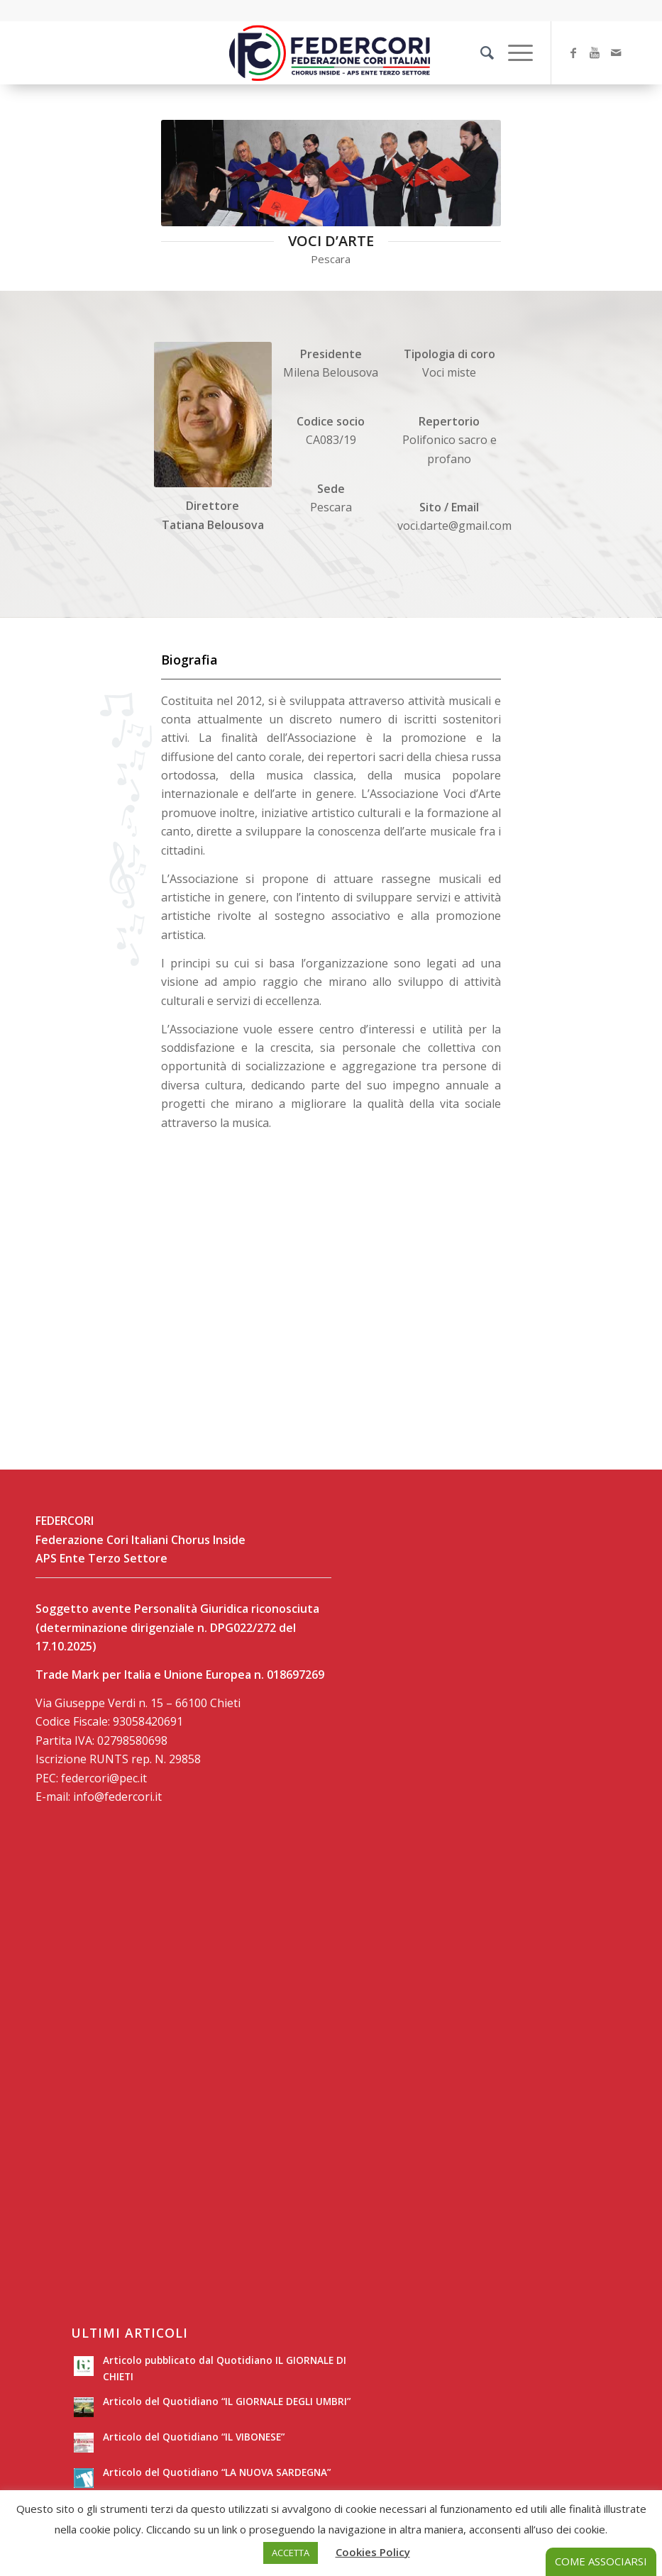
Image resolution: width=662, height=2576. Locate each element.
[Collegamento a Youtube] (594, 52)
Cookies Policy (373, 2552)
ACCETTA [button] (290, 2552)
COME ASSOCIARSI (601, 2561)
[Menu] (513, 52)
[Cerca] (480, 52)
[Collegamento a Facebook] (573, 52)
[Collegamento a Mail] (616, 52)
